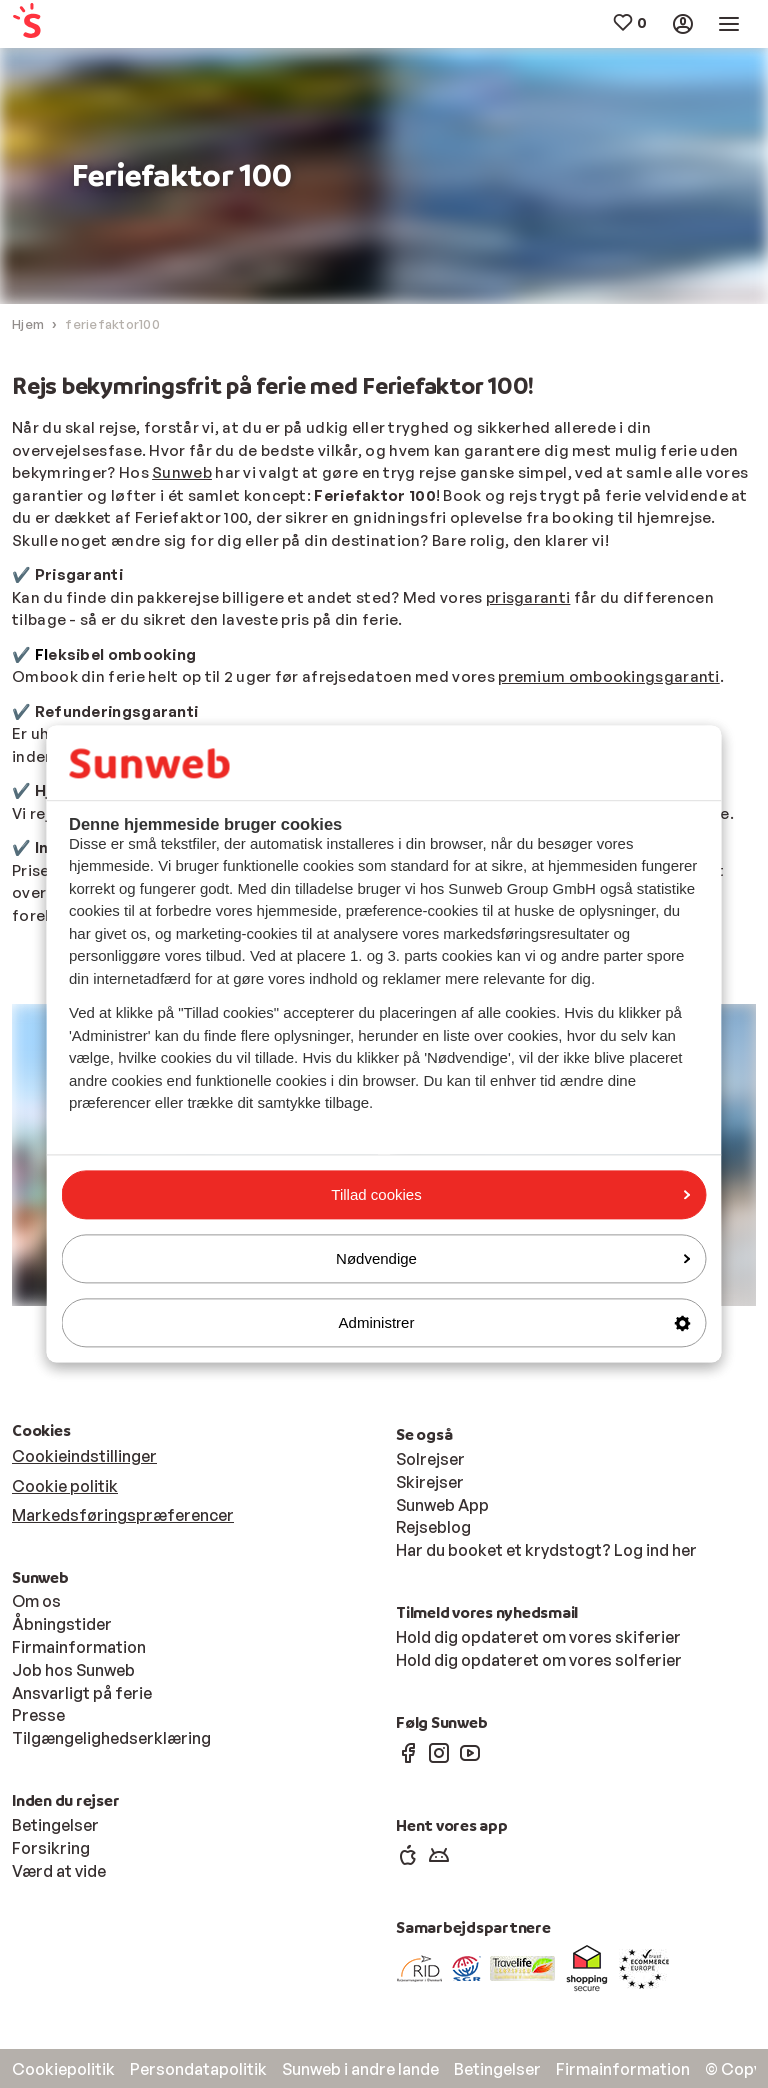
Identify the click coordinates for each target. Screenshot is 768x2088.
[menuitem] (74, 24)
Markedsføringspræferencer (123, 1515)
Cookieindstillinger (84, 1456)
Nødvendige (513, 1258)
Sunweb (182, 472)
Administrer (515, 1322)
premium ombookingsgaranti (609, 676)
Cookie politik (65, 1486)
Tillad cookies (510, 1194)
